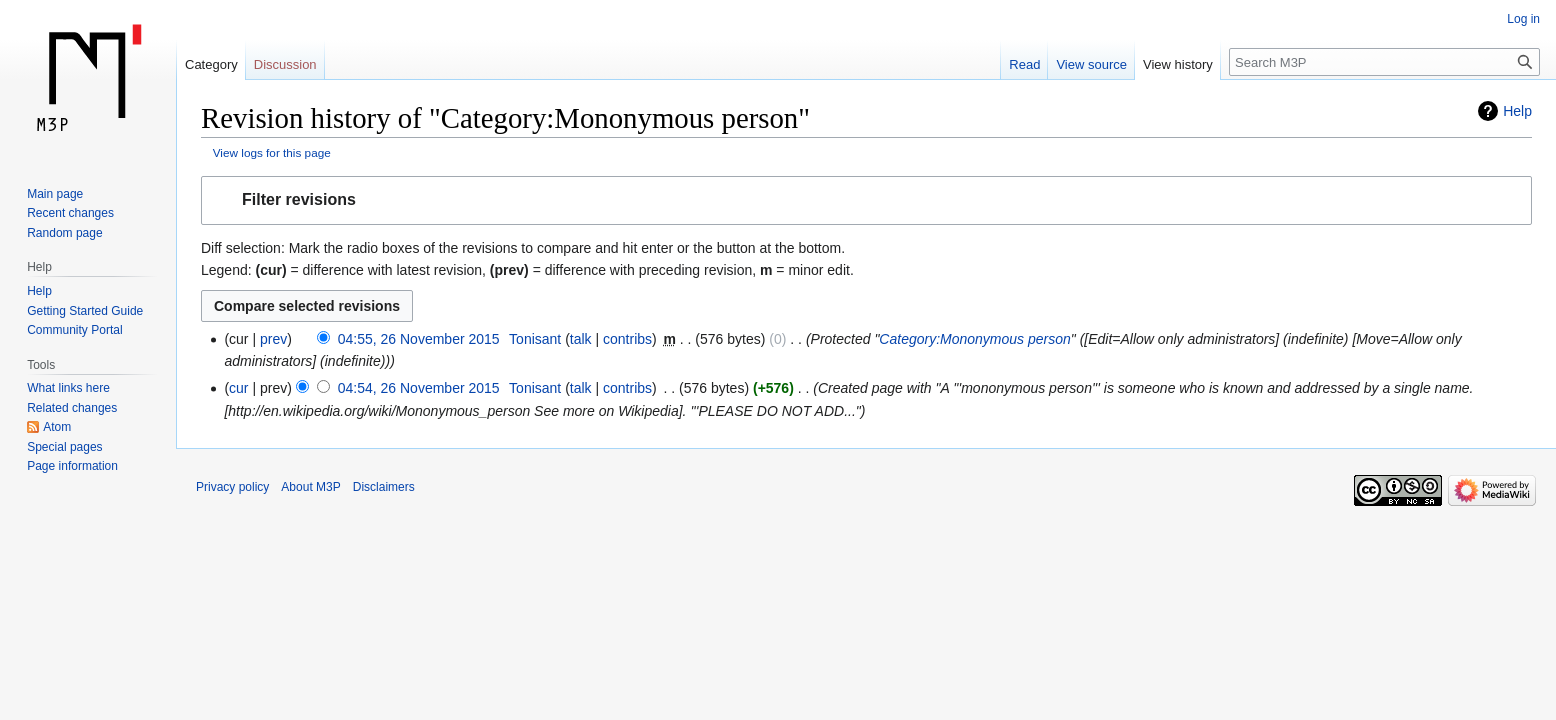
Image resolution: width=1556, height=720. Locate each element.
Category (211, 64)
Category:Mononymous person (974, 339)
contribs (627, 339)
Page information (72, 466)
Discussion (285, 64)
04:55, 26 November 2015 (419, 339)
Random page (64, 233)
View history (1178, 64)
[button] (866, 200)
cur (238, 388)
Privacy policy (232, 487)
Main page (55, 194)
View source (1091, 64)
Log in (1523, 19)
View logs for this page (272, 152)
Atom (57, 427)
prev (273, 339)
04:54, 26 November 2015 (419, 388)
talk (581, 339)
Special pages (64, 447)
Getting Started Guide (85, 311)
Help (1517, 111)
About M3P (310, 487)
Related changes (72, 408)
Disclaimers (384, 487)
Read (1024, 64)
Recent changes (70, 213)
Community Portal (74, 330)
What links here (68, 388)
